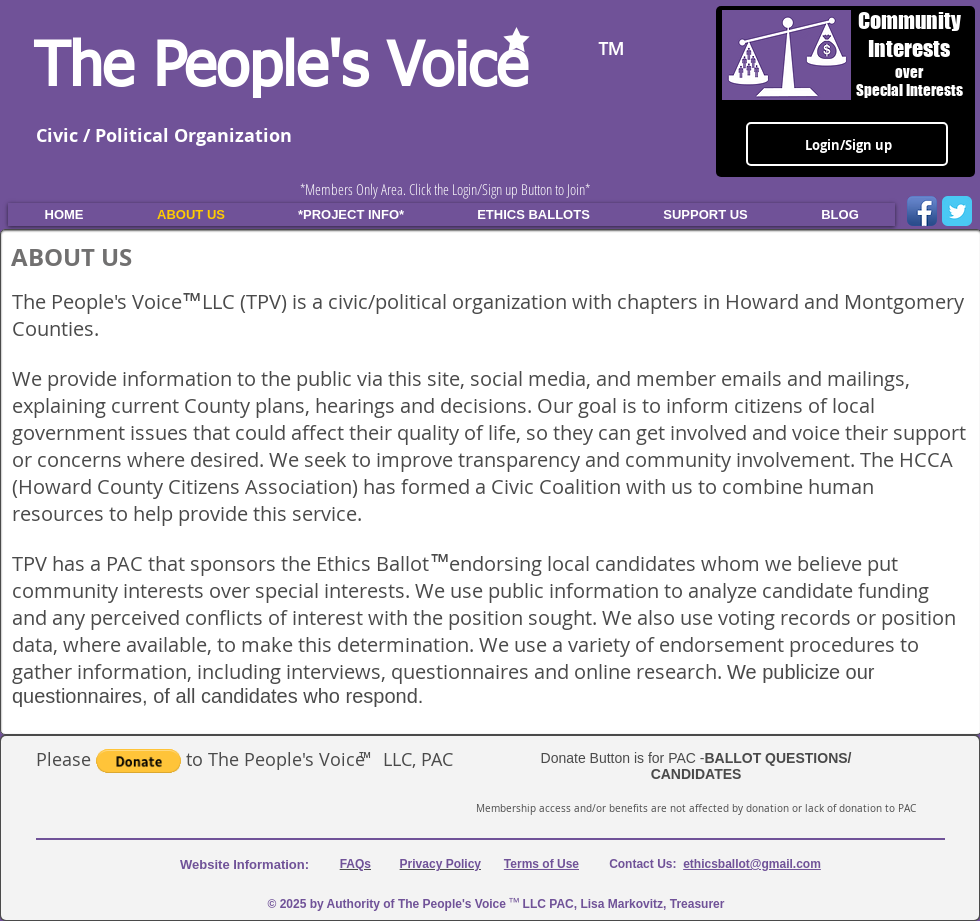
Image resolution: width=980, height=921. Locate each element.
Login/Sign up (848, 145)
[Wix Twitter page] (957, 211)
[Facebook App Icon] (922, 211)
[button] (138, 761)
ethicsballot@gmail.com (752, 864)
